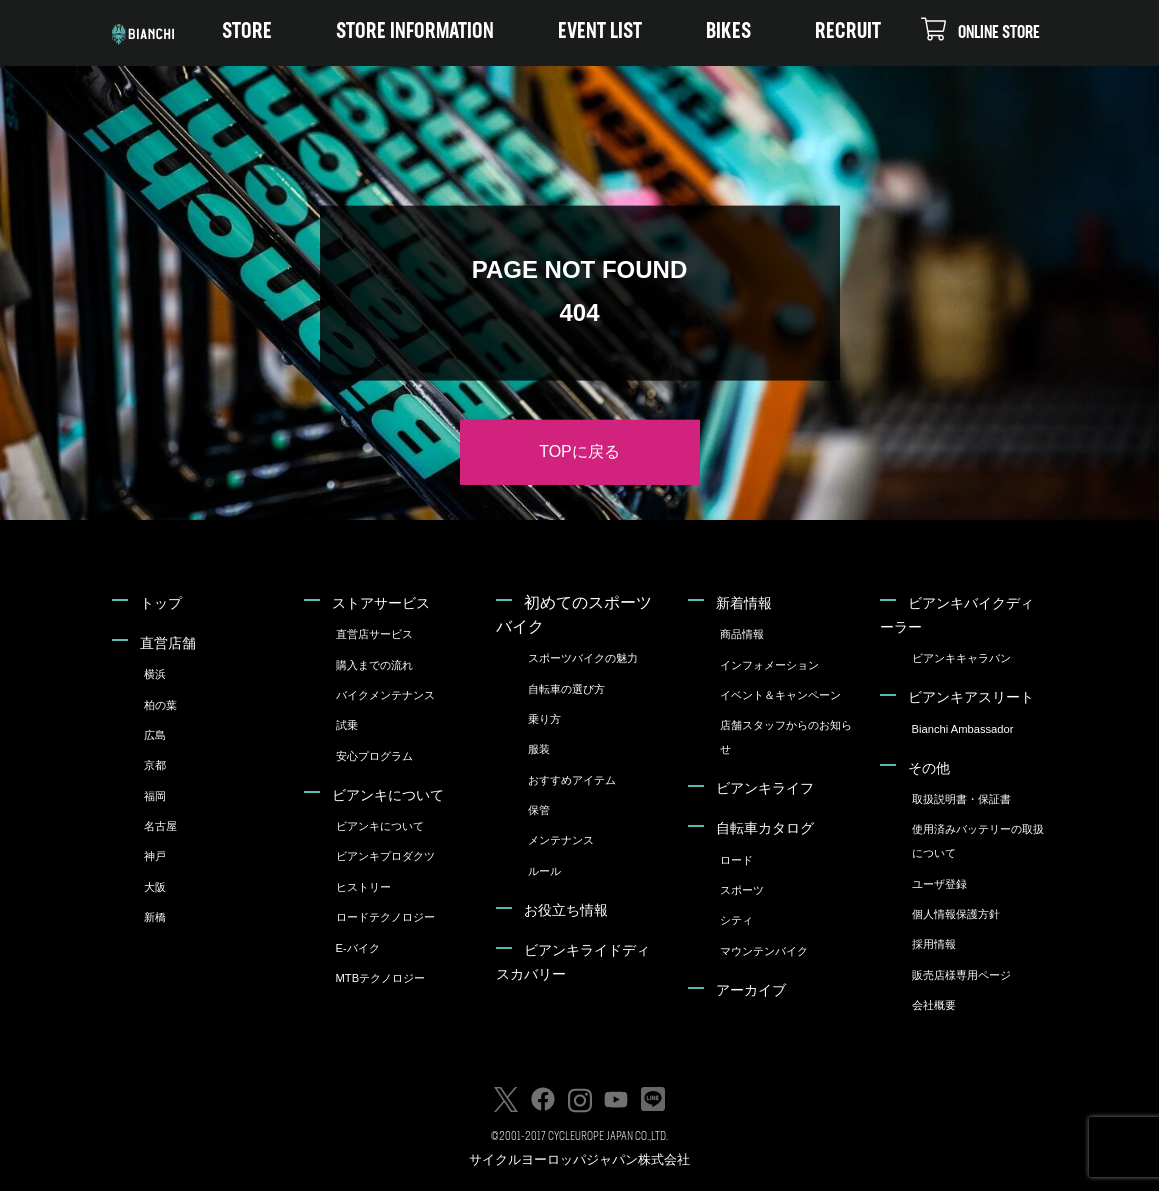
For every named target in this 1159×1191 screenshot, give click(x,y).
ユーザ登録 (939, 884)
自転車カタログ (765, 828)
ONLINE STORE (980, 29)
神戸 (155, 856)
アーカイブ (751, 990)
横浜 (155, 674)
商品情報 (742, 634)
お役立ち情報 (566, 910)
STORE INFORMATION (415, 32)
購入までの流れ (374, 665)
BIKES (728, 32)
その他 (929, 768)
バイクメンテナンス (385, 695)
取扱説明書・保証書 (961, 799)
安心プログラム (374, 756)
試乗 (347, 725)
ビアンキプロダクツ (385, 856)
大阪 (155, 887)
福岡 (155, 796)
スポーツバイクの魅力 (583, 658)
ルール (544, 871)
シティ (736, 920)
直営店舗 (168, 643)
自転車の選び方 (566, 689)
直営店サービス (374, 634)
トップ (161, 603)
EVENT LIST (600, 32)
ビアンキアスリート (971, 697)
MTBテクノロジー (381, 978)
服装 (539, 749)
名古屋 (160, 826)
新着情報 (744, 603)
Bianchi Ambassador (963, 729)
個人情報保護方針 (956, 914)
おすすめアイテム (572, 780)
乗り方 (544, 719)
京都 (155, 765)
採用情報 (934, 944)
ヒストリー (363, 887)
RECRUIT (848, 32)
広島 (155, 735)
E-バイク (358, 948)
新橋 (155, 917)
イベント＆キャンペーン (780, 695)
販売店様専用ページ (961, 975)
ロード (736, 860)
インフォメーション (769, 665)
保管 (539, 810)
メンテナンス (561, 840)
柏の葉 (160, 705)
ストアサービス (381, 603)
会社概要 (934, 1005)
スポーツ (742, 890)
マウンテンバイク (764, 951)
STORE (247, 32)
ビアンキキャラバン (961, 658)
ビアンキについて (388, 795)
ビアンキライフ (765, 788)
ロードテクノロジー (385, 917)
